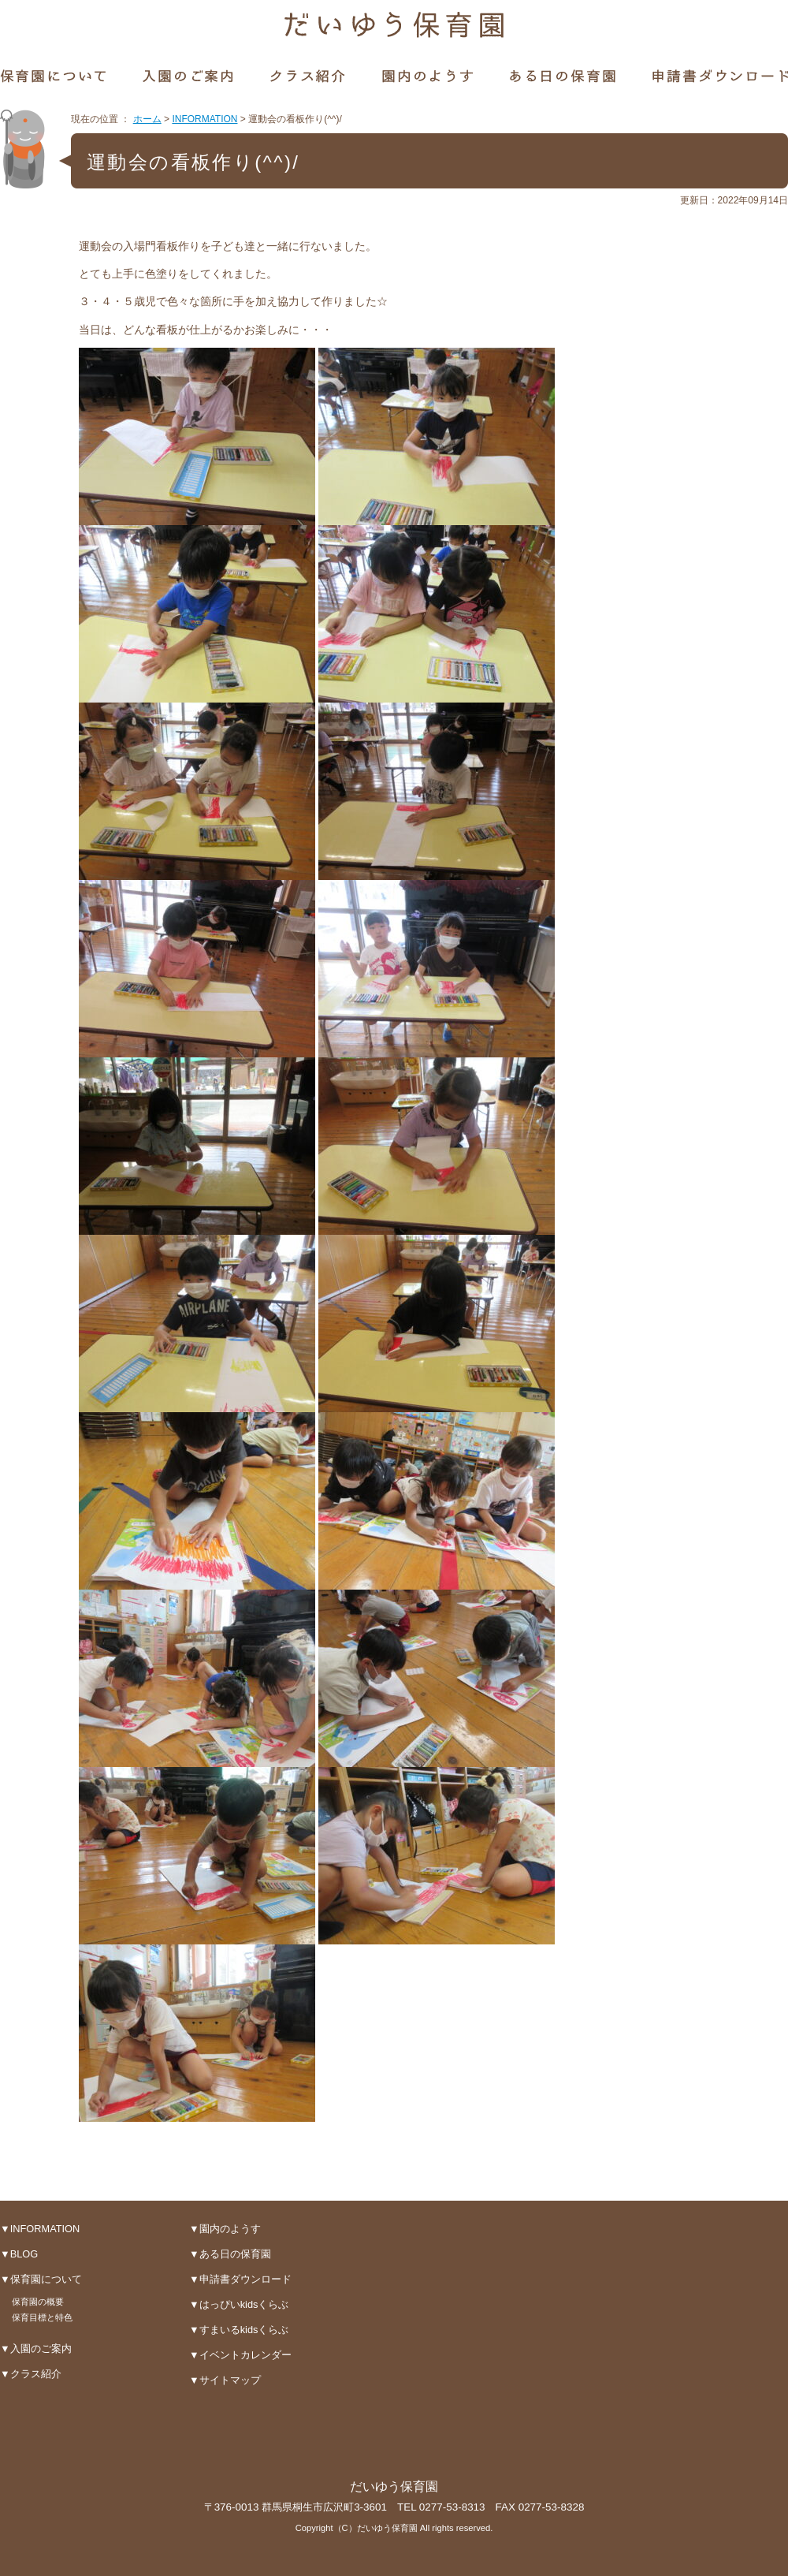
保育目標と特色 (42, 2317)
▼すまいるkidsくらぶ (238, 2330)
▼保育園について (41, 2279)
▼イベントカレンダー (240, 2355)
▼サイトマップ (225, 2380)
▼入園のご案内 (36, 2348)
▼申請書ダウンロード (240, 2279)
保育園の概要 (38, 2301)
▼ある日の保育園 (230, 2254)
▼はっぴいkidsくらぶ (238, 2304)
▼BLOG (19, 2254)
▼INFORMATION (40, 2229)
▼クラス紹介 (30, 2374)
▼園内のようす (225, 2229)
